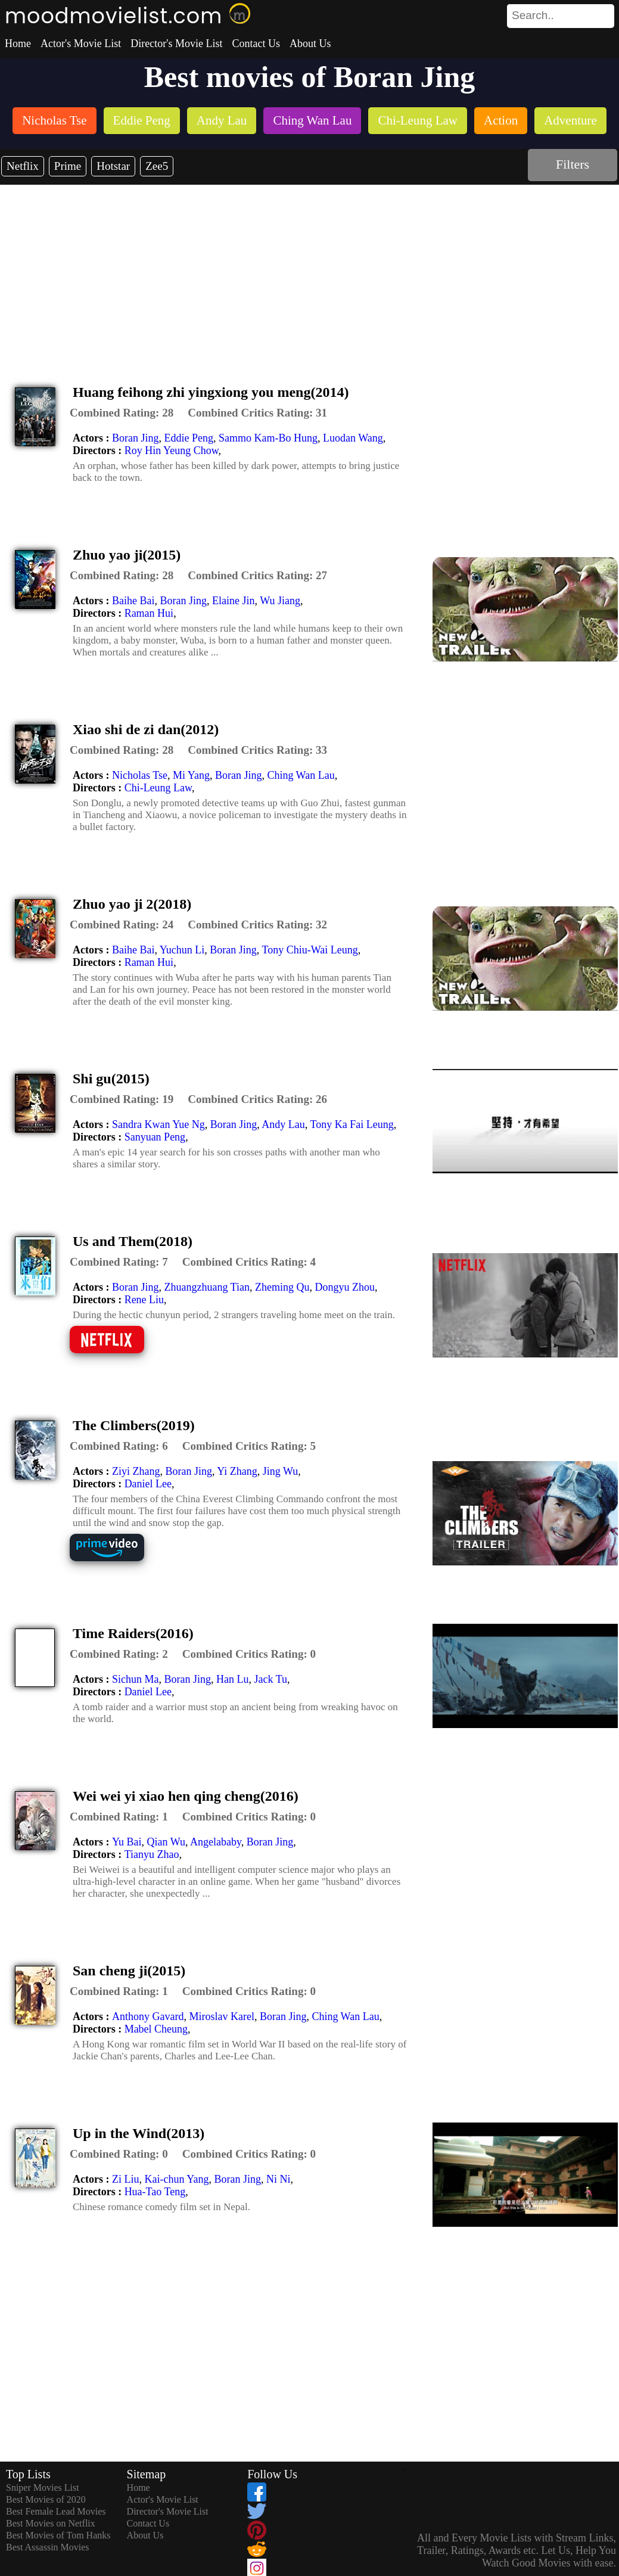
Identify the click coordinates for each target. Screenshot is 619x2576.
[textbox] (534, 15)
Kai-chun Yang (176, 2179)
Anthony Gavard (147, 2016)
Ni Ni (278, 2179)
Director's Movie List (176, 43)
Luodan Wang (353, 438)
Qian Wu (166, 1842)
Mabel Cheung (156, 2029)
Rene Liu (144, 1300)
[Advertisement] (310, 274)
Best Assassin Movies (47, 2547)
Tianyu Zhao (152, 1854)
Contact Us (256, 43)
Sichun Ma (135, 1679)
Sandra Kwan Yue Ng (158, 1124)
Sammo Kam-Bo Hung (268, 438)
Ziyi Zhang (136, 1471)
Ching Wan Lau (300, 775)
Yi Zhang (237, 1471)
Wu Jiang (280, 601)
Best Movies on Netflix (50, 2523)
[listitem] (54, 122)
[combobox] (534, 15)
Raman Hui (149, 613)
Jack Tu (270, 1679)
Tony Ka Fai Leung (351, 1124)
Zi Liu (125, 2179)
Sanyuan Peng (155, 1137)
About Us (310, 43)
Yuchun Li (182, 950)
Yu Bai (127, 1842)
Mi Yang (191, 775)
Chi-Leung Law (158, 788)
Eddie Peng (188, 438)
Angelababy (215, 1842)
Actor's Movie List (81, 43)
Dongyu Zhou (345, 1287)
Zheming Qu (282, 1287)
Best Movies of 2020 (46, 2499)
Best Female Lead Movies (56, 2511)
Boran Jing (135, 438)
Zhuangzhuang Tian (207, 1287)
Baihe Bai (133, 601)
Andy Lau (283, 1124)
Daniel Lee (148, 1484)
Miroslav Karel (221, 2016)
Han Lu (232, 1679)
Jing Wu (280, 1471)
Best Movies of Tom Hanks (58, 2535)
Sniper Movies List (42, 2487)
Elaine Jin (233, 601)
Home (18, 43)
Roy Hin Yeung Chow (172, 450)
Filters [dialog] (572, 164)
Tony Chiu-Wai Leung (310, 950)
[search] (560, 16)
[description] (121, 413)
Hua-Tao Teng (155, 2192)
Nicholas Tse (139, 775)
